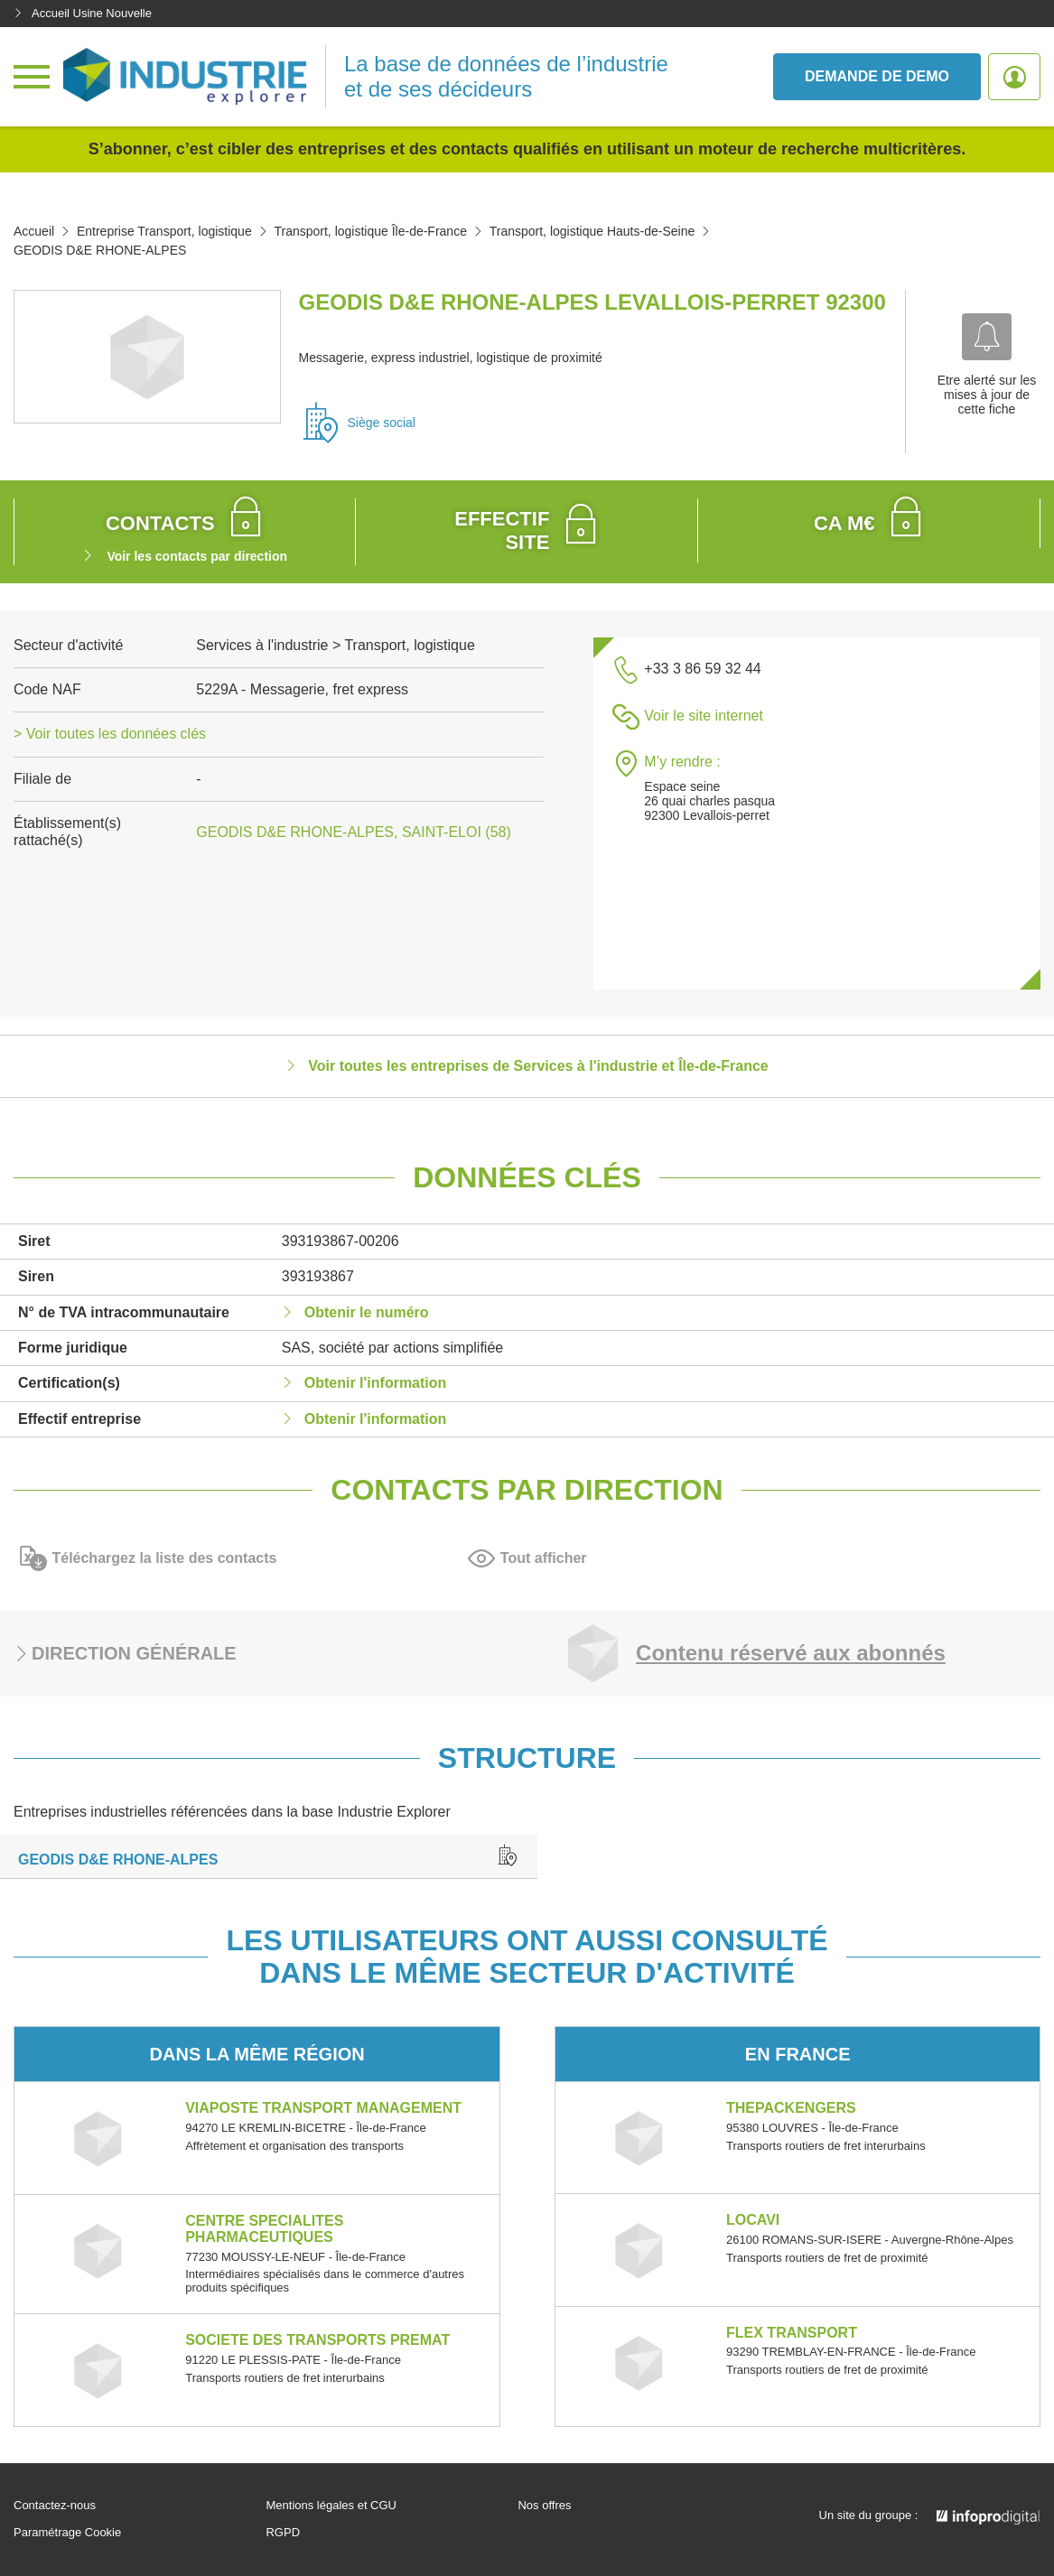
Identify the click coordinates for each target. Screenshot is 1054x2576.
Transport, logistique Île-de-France (370, 231)
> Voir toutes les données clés (110, 733)
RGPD (283, 2532)
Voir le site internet (703, 715)
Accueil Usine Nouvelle (83, 13)
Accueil (34, 231)
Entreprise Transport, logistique (164, 231)
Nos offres (544, 2505)
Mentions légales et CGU (331, 2505)
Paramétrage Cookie (67, 2532)
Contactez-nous (55, 2505)
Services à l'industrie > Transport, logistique (335, 645)
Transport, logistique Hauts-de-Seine (592, 231)
